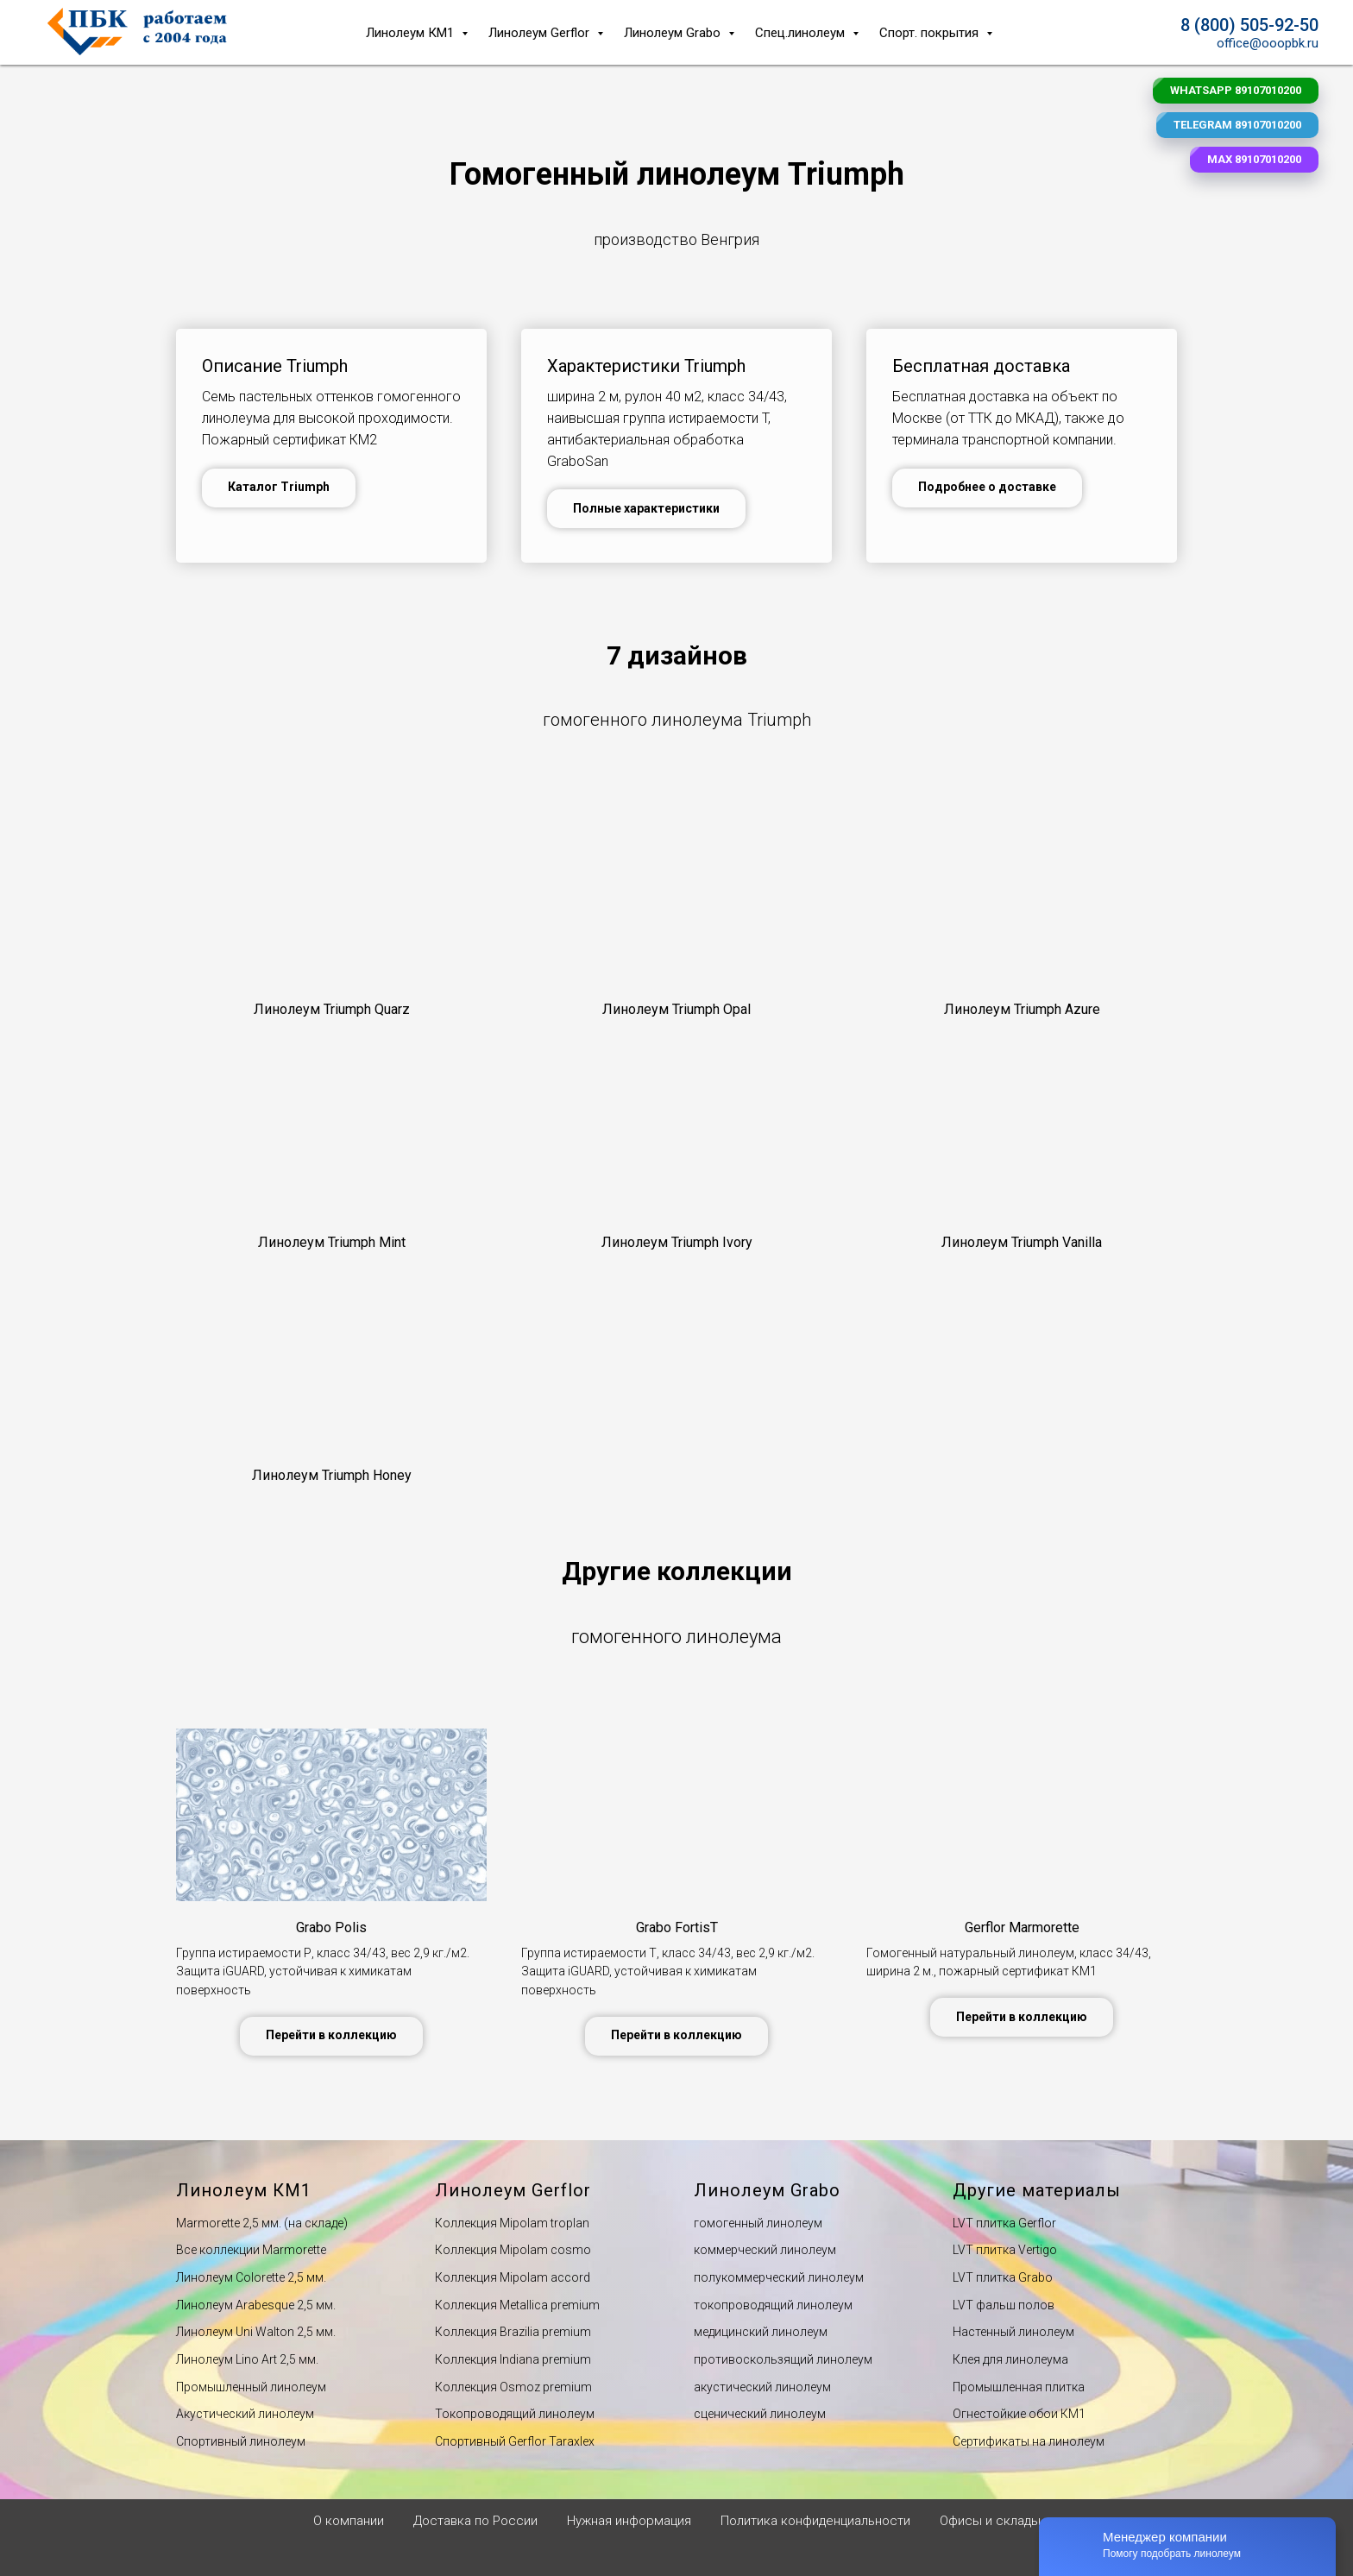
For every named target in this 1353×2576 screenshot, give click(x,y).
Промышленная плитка (1019, 2387)
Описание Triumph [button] (275, 366)
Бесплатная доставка (981, 366)
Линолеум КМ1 (411, 33)
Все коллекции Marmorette (251, 2250)
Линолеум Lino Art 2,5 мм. (247, 2359)
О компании (348, 2521)
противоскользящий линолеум (783, 2359)
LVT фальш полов (1003, 2305)
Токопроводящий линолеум (515, 2414)
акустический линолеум (762, 2387)
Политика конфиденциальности (815, 2521)
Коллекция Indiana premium (513, 2359)
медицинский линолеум (761, 2332)
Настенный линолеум (1013, 2332)
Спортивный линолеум (240, 2441)
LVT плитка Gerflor (1004, 2223)
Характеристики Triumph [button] (646, 366)
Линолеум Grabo (674, 33)
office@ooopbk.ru (1267, 43)
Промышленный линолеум (251, 2387)
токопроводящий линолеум (773, 2305)
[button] (331, 1009)
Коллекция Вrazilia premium (513, 2332)
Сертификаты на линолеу (1024, 2441)
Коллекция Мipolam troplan (512, 2223)
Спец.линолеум (801, 33)
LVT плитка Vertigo (1005, 2250)
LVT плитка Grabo (1003, 2277)
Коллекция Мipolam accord (512, 2277)
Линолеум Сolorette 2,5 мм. (251, 2277)
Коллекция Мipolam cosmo (513, 2250)
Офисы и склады (990, 2521)
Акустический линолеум (245, 2414)
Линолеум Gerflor (540, 33)
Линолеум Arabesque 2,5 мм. (256, 2305)
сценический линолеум (760, 2414)
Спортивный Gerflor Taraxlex (515, 2441)
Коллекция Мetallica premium (517, 2305)
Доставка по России (475, 2521)
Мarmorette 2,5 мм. (228, 2223)
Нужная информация (629, 2521)
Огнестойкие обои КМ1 (1019, 2414)
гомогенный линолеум (758, 2223)
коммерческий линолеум (765, 2250)
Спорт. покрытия (930, 33)
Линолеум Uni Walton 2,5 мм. (256, 2332)
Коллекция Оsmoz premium (513, 2387)
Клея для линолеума (1010, 2359)
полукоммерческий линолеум (779, 2277)
